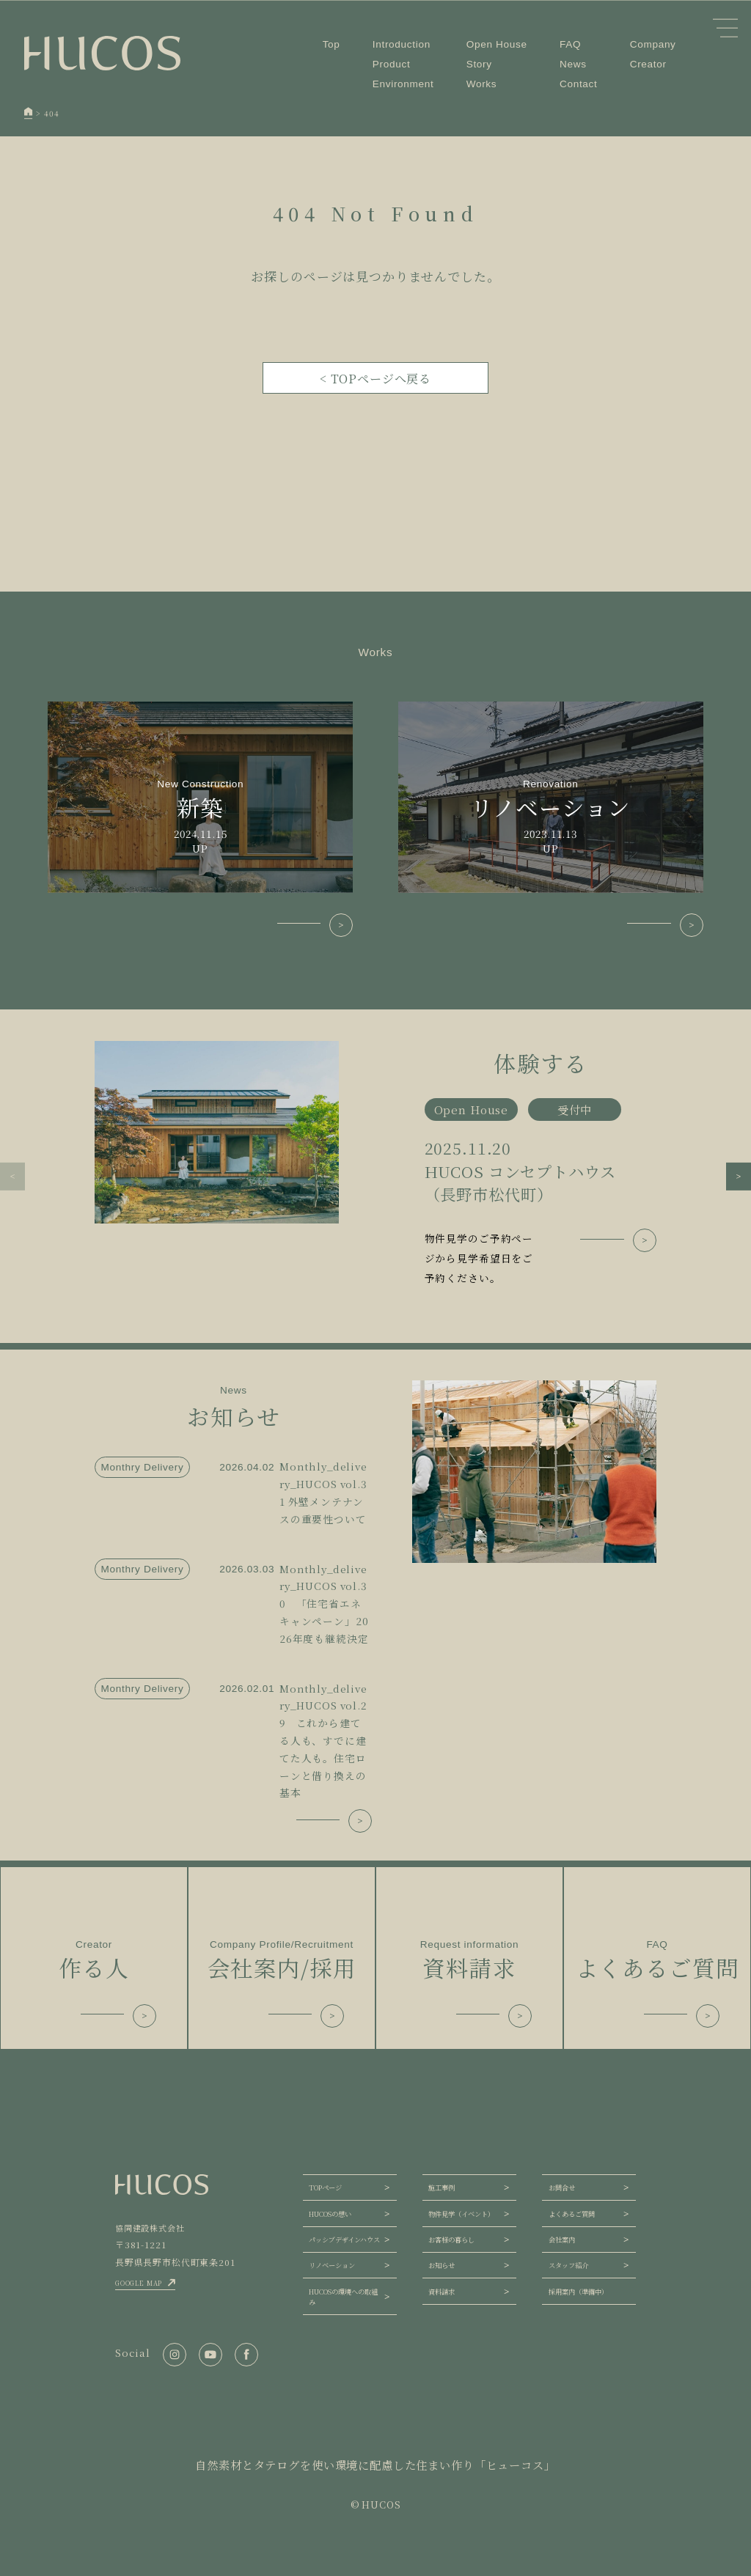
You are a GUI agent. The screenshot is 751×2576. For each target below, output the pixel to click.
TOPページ (325, 2187)
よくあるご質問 (572, 2214)
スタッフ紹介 (568, 2265)
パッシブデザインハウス (344, 2239)
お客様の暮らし (451, 2239)
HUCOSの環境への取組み (343, 2296)
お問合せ (562, 2187)
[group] (375, 1165)
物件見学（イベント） (461, 2214)
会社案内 (562, 2239)
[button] (12, 1177)
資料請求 (441, 2291)
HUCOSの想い (330, 2214)
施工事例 (441, 2187)
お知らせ (441, 2265)
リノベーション (332, 2265)
